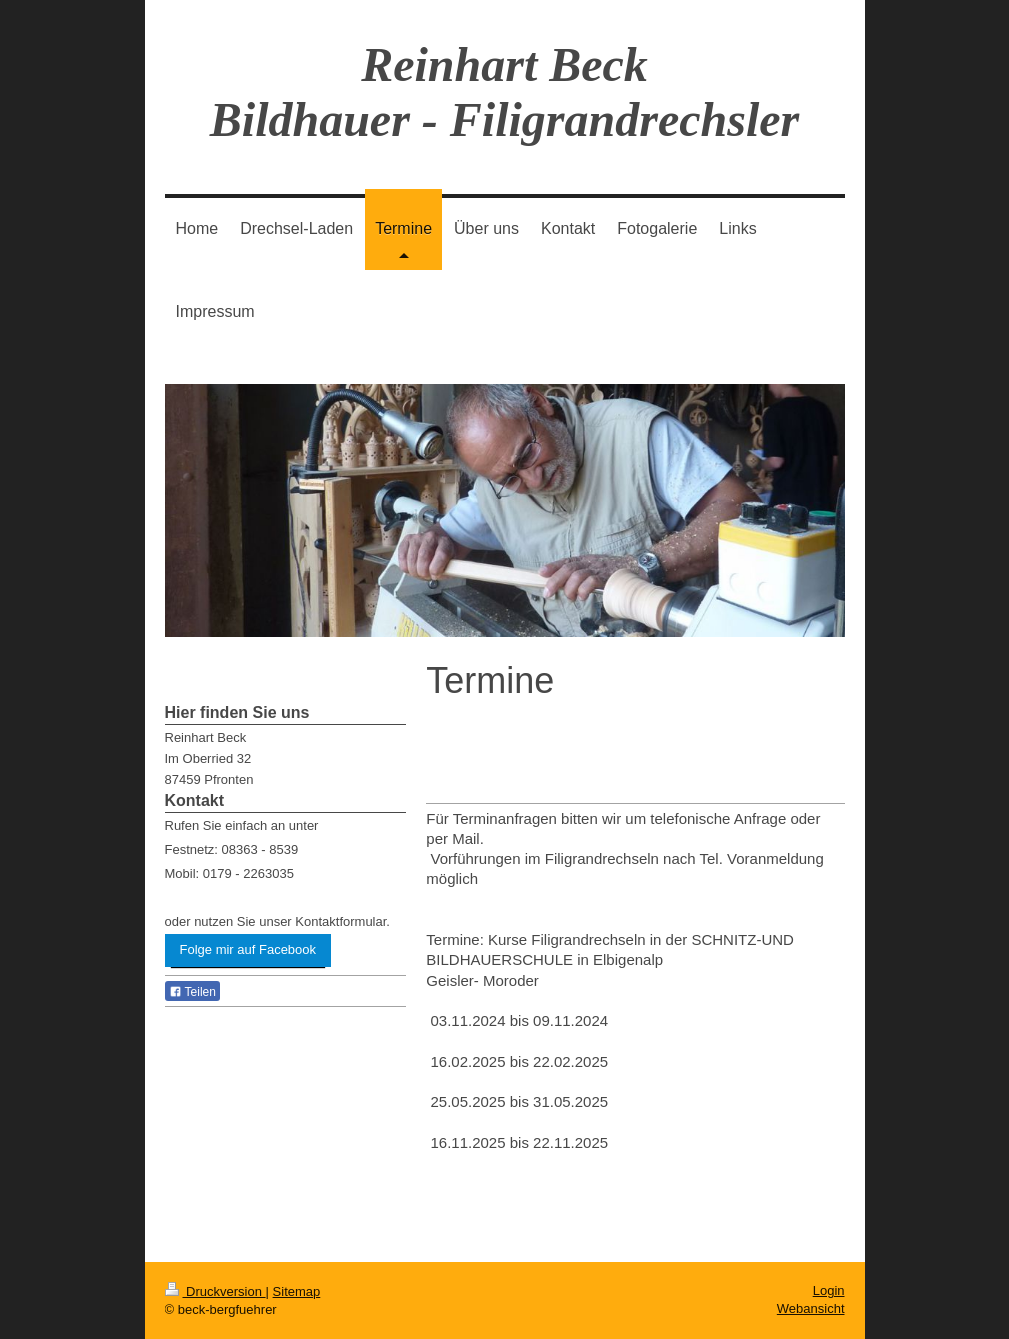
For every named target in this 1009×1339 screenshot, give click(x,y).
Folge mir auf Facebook (248, 949)
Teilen (192, 992)
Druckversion (215, 1291)
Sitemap (297, 1291)
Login (829, 1290)
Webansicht (811, 1308)
